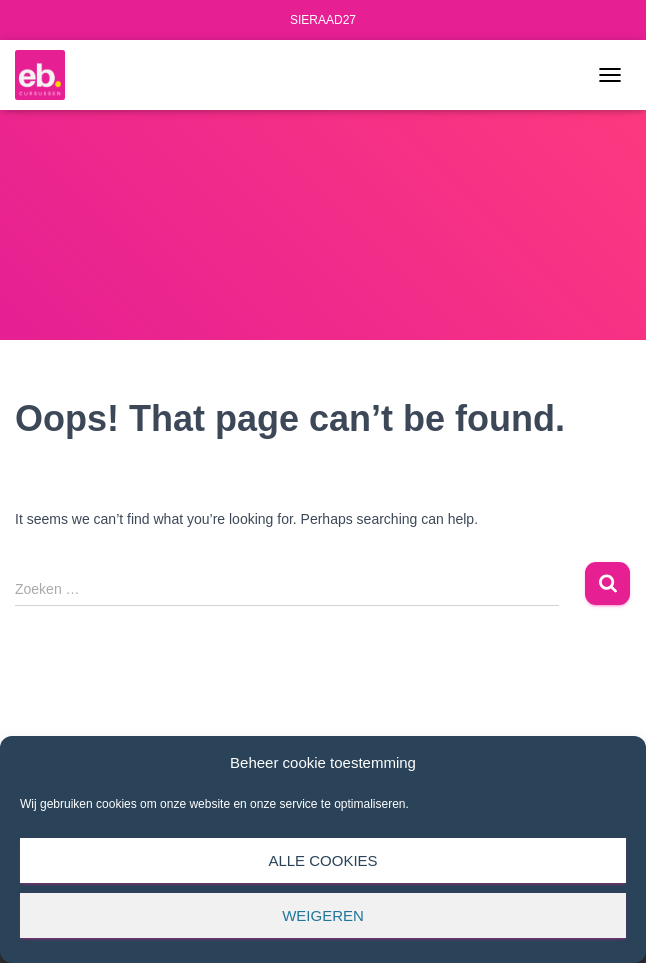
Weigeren (323, 915)
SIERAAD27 (323, 20)
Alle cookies (322, 860)
